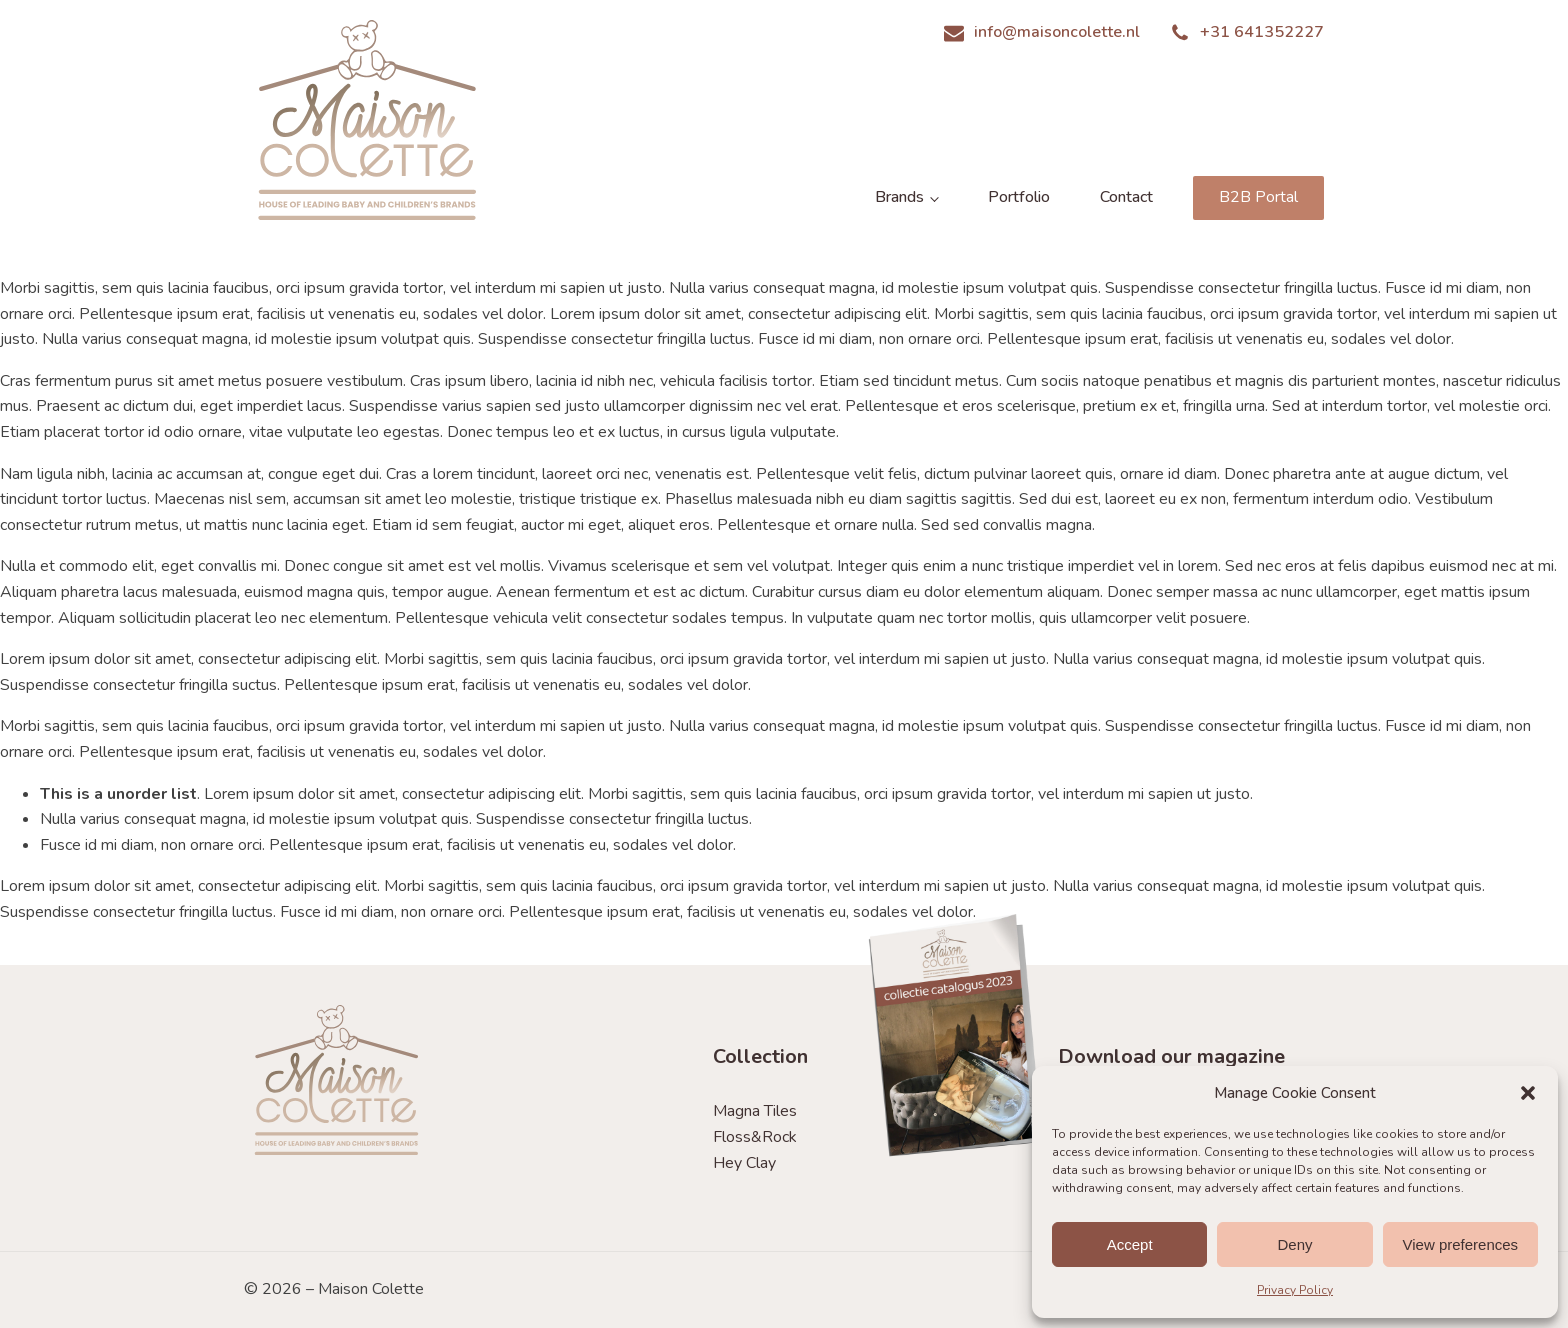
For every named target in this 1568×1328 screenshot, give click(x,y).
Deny (1294, 1244)
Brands (899, 197)
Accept (1130, 1244)
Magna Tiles (755, 1111)
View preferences (1461, 1244)
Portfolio (1019, 197)
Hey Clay (744, 1163)
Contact (1126, 197)
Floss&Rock (755, 1137)
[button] (1528, 1093)
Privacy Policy (1295, 1290)
